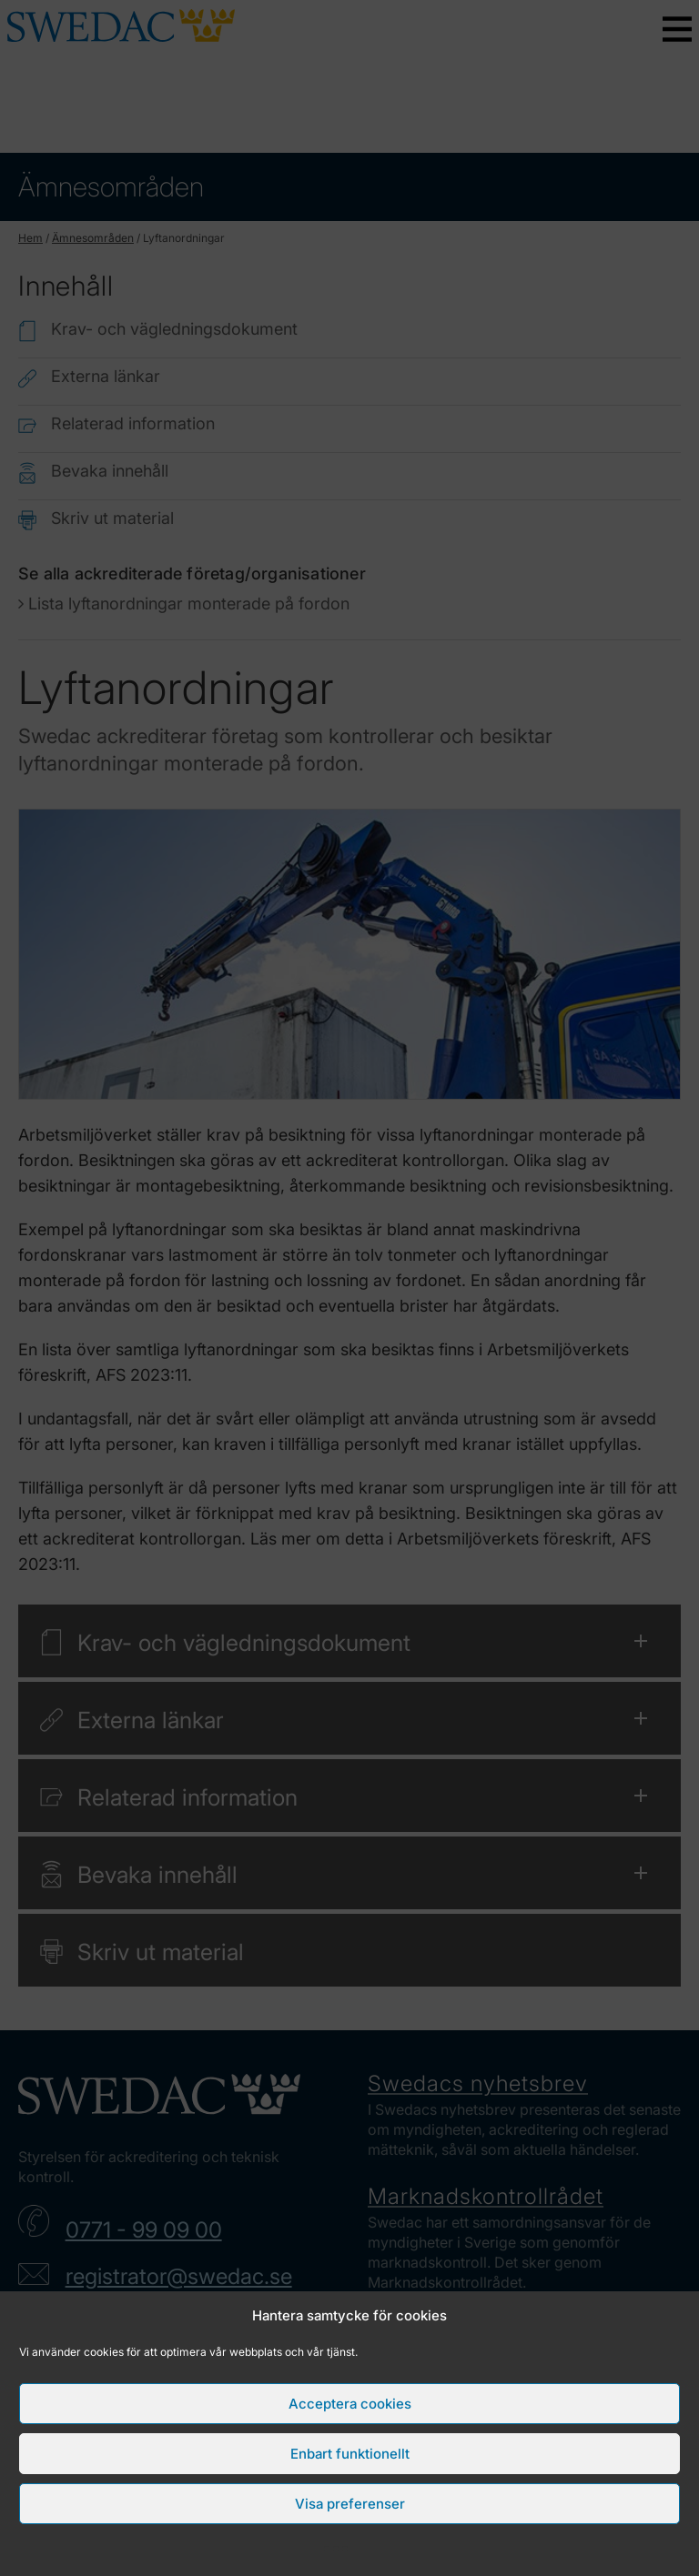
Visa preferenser (350, 2503)
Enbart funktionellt (350, 2453)
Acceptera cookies (350, 2403)
